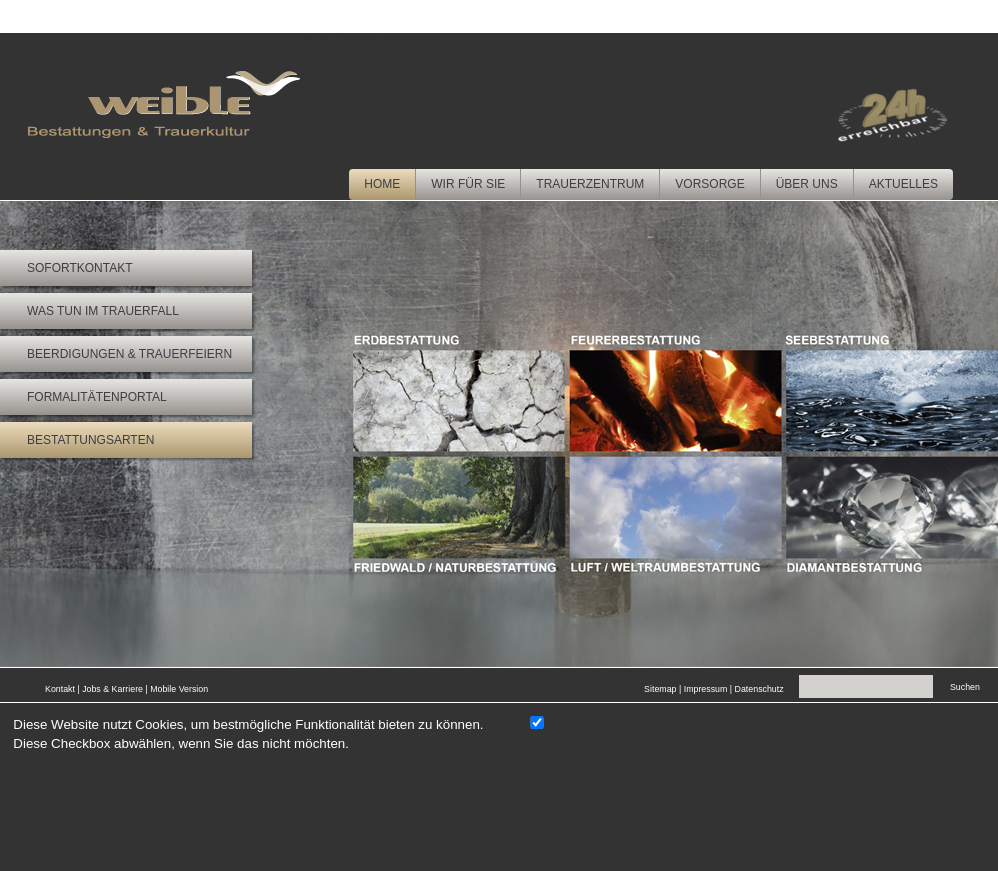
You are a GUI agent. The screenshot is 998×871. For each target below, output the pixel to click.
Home (382, 184)
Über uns (807, 184)
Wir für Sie (468, 184)
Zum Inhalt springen (370, 41)
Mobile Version (179, 689)
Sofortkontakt (80, 268)
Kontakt (60, 689)
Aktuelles (903, 184)
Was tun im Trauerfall (103, 311)
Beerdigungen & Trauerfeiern (129, 354)
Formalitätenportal (97, 397)
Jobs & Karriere (112, 689)
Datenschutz (759, 689)
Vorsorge (709, 184)
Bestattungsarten (90, 440)
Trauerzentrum (590, 184)
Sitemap (660, 689)
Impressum (706, 689)
